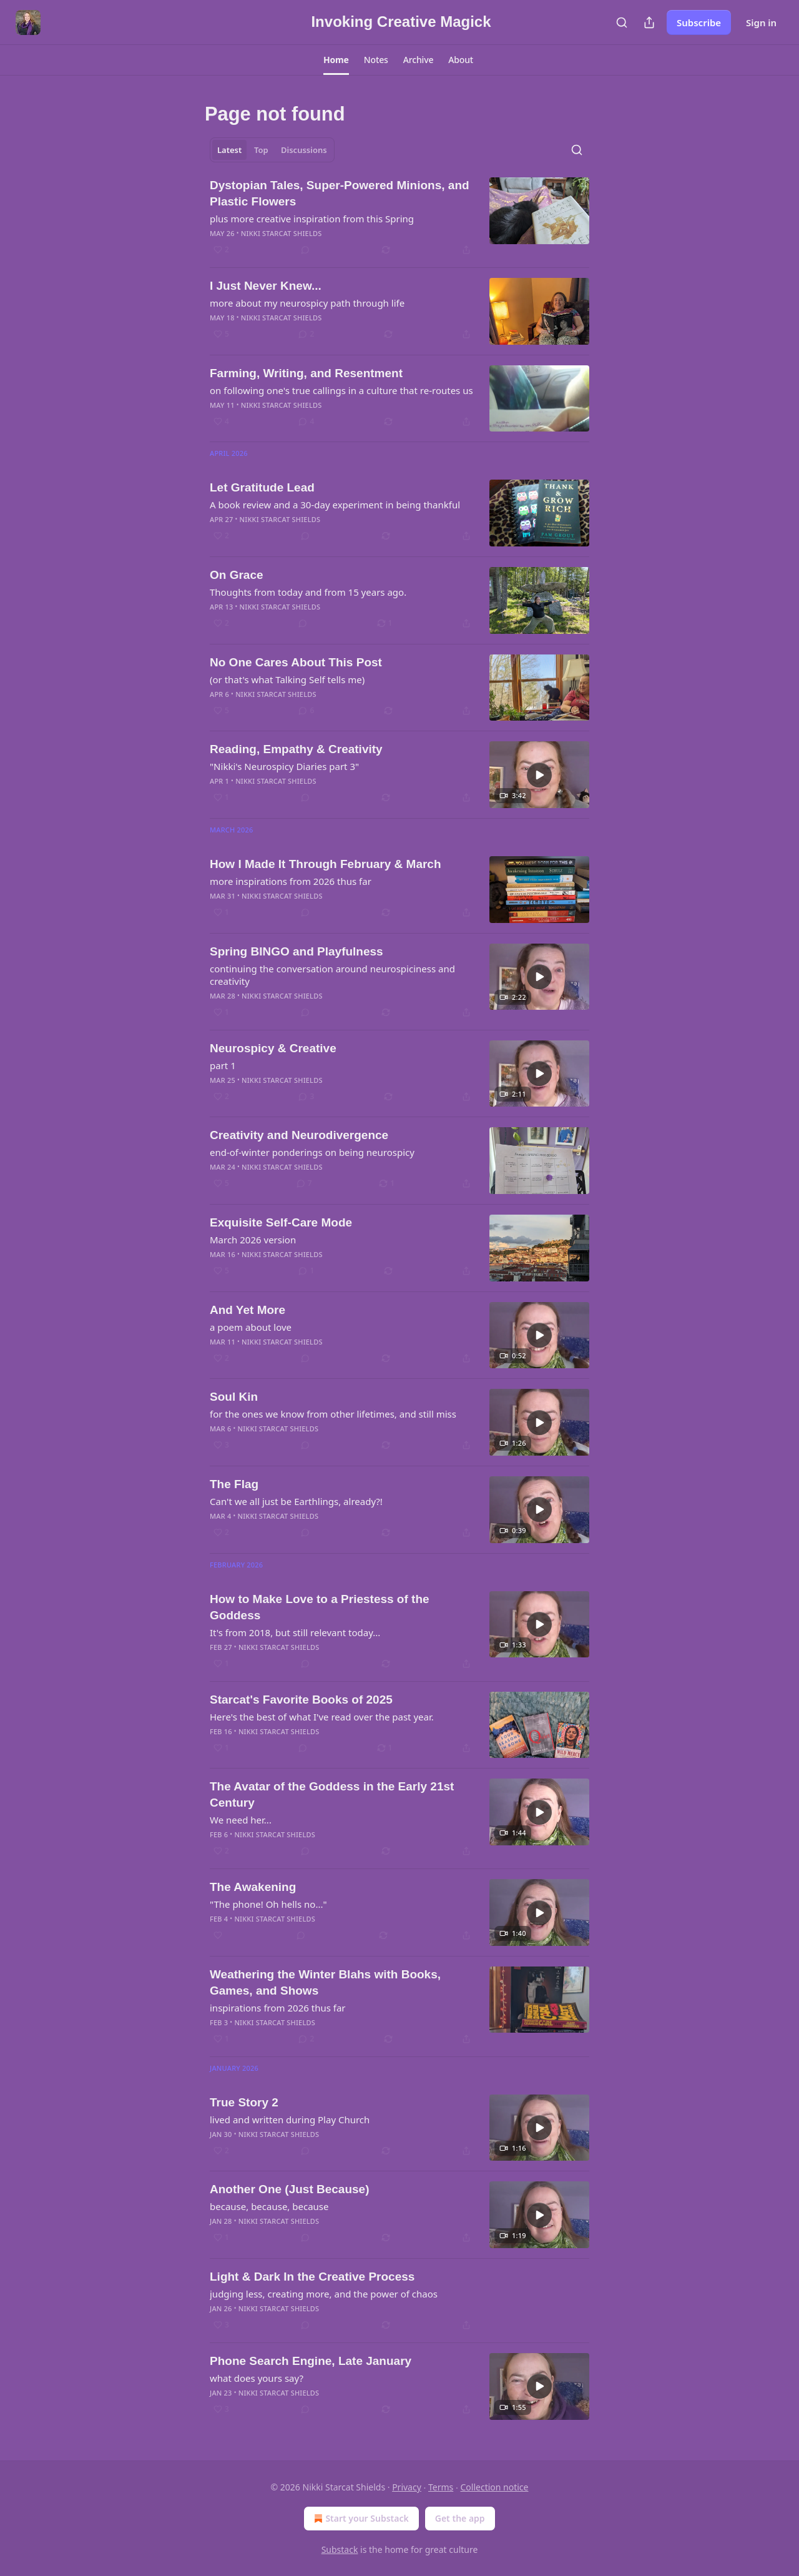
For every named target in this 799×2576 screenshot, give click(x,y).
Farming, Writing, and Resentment (306, 373)
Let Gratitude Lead (262, 487)
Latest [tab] (229, 149)
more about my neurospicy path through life (307, 303)
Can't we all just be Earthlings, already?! (296, 1501)
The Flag (234, 1484)
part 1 (223, 1065)
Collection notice (494, 2487)
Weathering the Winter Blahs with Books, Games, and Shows (325, 1982)
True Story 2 (244, 2102)
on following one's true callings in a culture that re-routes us (341, 390)
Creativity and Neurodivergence (299, 1135)
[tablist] (272, 149)
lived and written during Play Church (290, 2119)
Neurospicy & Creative (273, 1048)
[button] (336, 60)
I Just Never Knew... (265, 285)
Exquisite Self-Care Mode (281, 1222)
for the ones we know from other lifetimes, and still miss (333, 1414)
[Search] (621, 22)
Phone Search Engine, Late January (310, 2360)
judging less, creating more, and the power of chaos (324, 2293)
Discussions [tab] (304, 149)
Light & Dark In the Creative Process (312, 2276)
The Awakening (253, 1886)
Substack (339, 2549)
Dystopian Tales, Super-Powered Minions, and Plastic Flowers (339, 193)
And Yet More (247, 1309)
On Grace (236, 574)
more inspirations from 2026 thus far (290, 881)
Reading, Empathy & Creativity (296, 749)
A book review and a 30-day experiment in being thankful (335, 504)
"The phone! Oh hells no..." (268, 1904)
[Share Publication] (649, 22)
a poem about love (251, 1327)
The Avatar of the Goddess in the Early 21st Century (332, 1794)
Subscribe (699, 22)
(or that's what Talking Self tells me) (287, 679)
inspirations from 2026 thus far (278, 2007)
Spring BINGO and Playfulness (296, 951)
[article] (399, 217)
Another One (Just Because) (290, 2189)
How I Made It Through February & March (325, 864)
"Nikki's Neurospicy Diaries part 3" (284, 766)
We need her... (241, 1820)
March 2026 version (253, 1239)
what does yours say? (256, 2378)
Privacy (406, 2487)
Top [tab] (261, 149)
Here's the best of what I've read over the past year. (322, 1716)
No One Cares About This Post (296, 662)
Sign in (761, 22)
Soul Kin (234, 1396)
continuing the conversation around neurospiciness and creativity (332, 974)
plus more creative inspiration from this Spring (312, 218)
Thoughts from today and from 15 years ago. (308, 592)
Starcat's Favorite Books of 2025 (301, 1699)
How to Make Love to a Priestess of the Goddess (319, 1607)
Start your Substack (359, 2518)
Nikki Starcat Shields (281, 233)
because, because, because (269, 2206)
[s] (539, 774)
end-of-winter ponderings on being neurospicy (312, 1152)
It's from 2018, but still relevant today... (295, 1632)
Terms (440, 2487)
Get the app (460, 2518)
